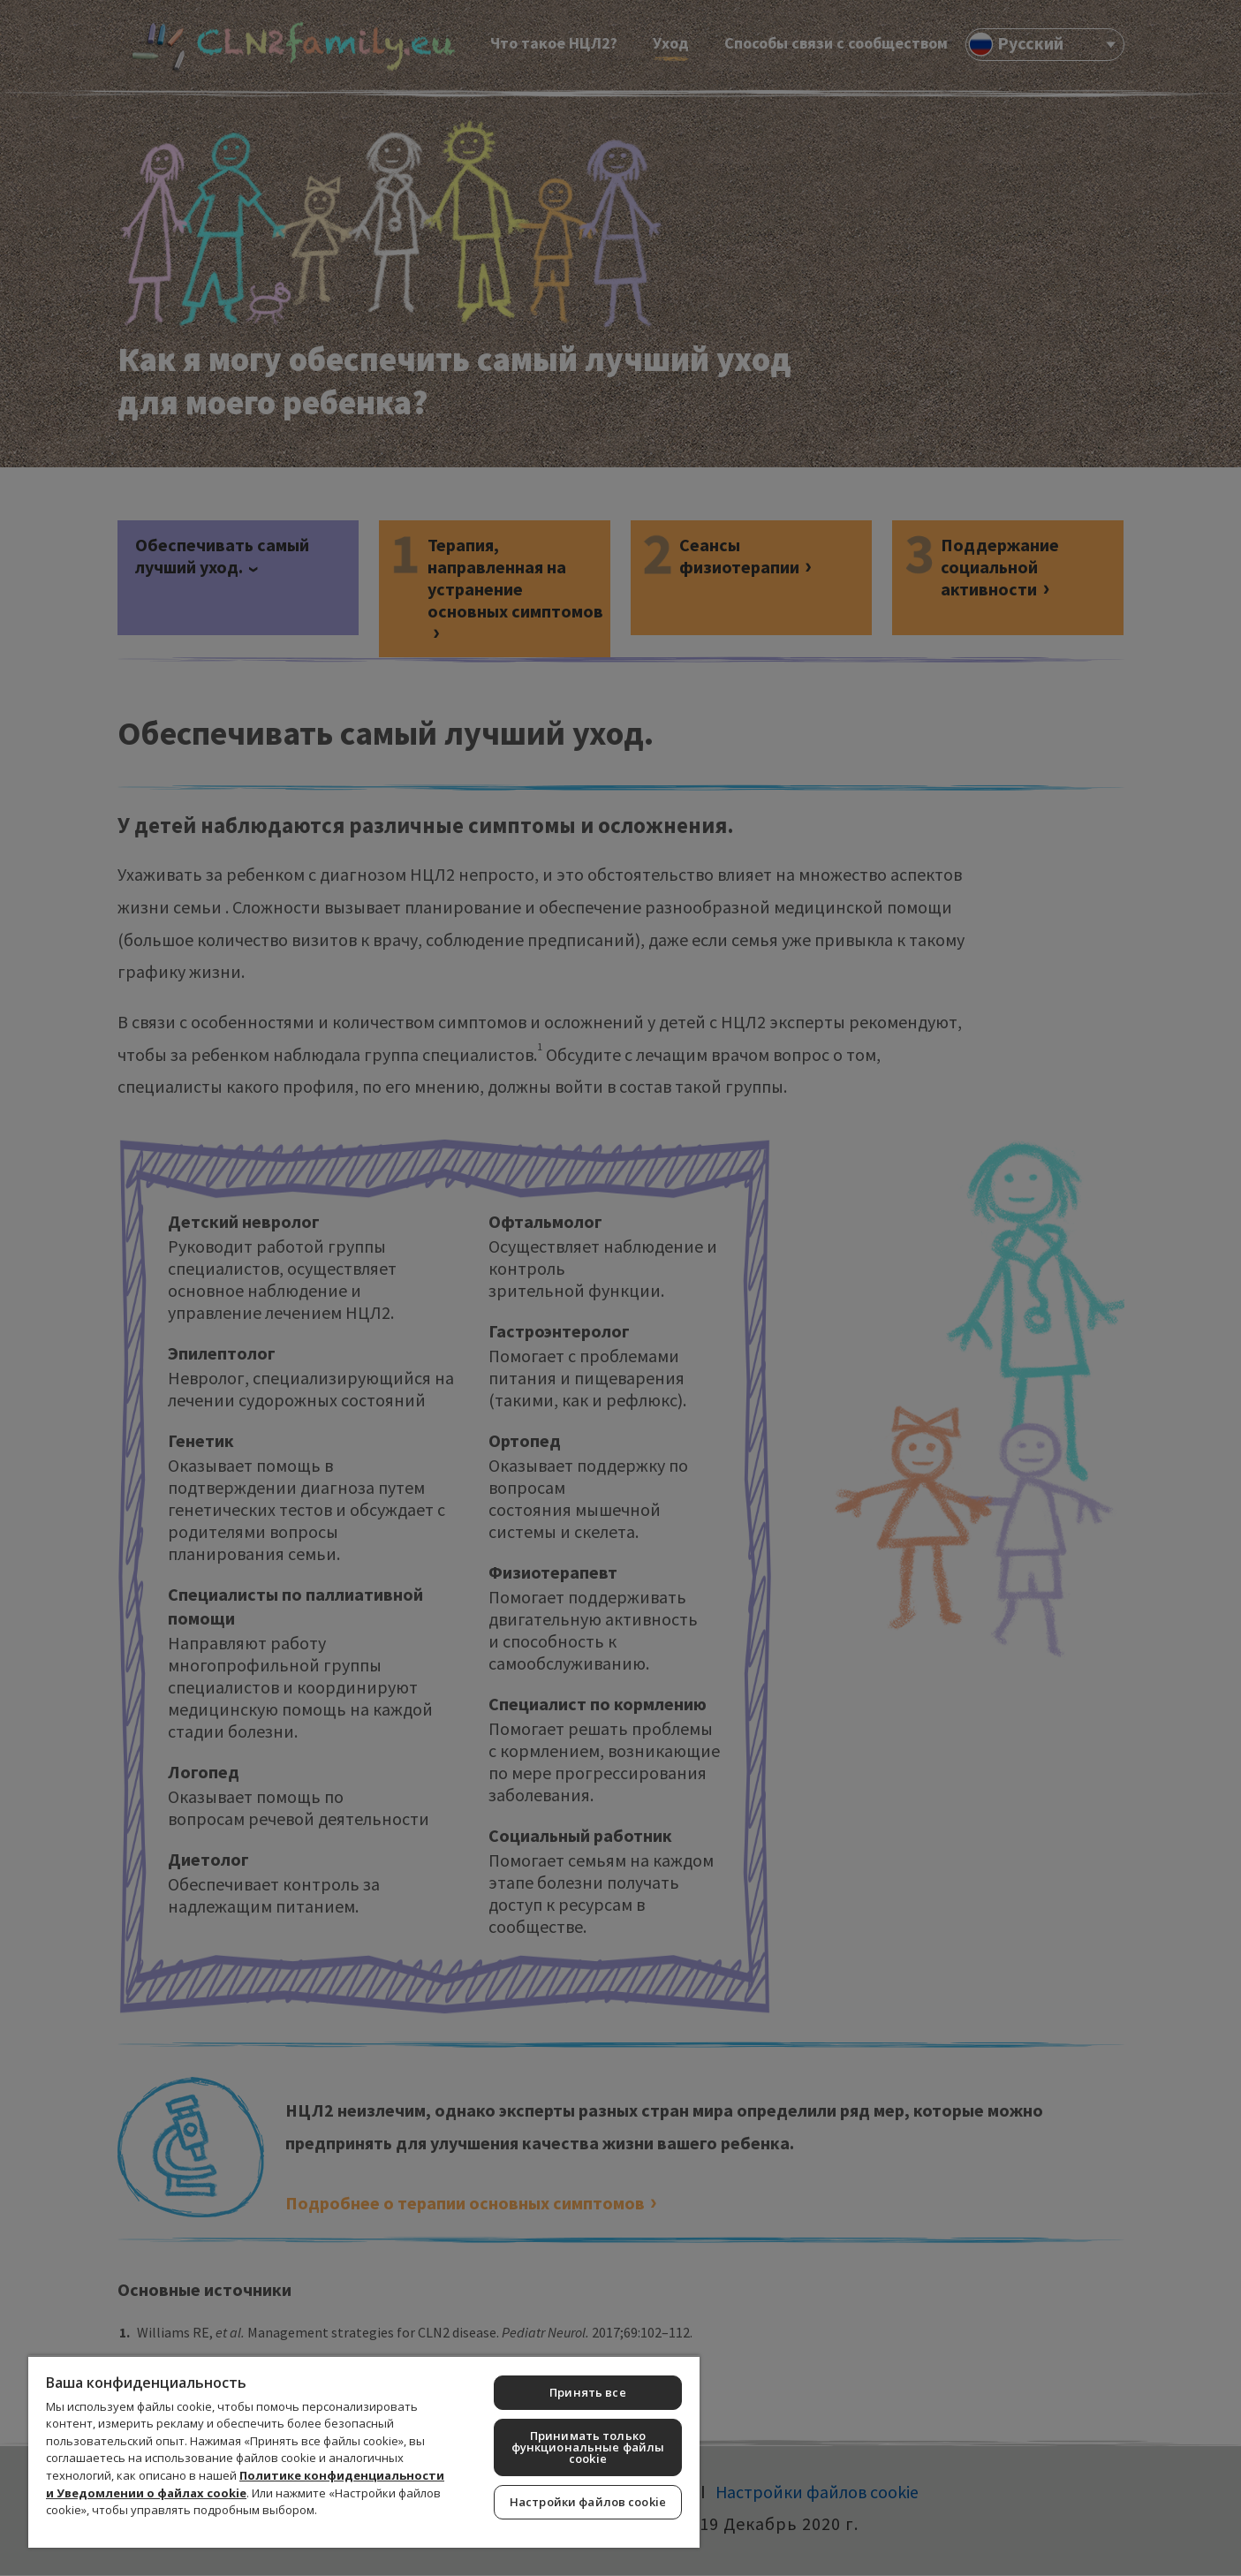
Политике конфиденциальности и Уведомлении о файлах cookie (245, 2484)
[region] (364, 2451)
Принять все (587, 2392)
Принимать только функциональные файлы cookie (588, 2447)
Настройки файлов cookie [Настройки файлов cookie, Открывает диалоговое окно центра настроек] (588, 2502)
